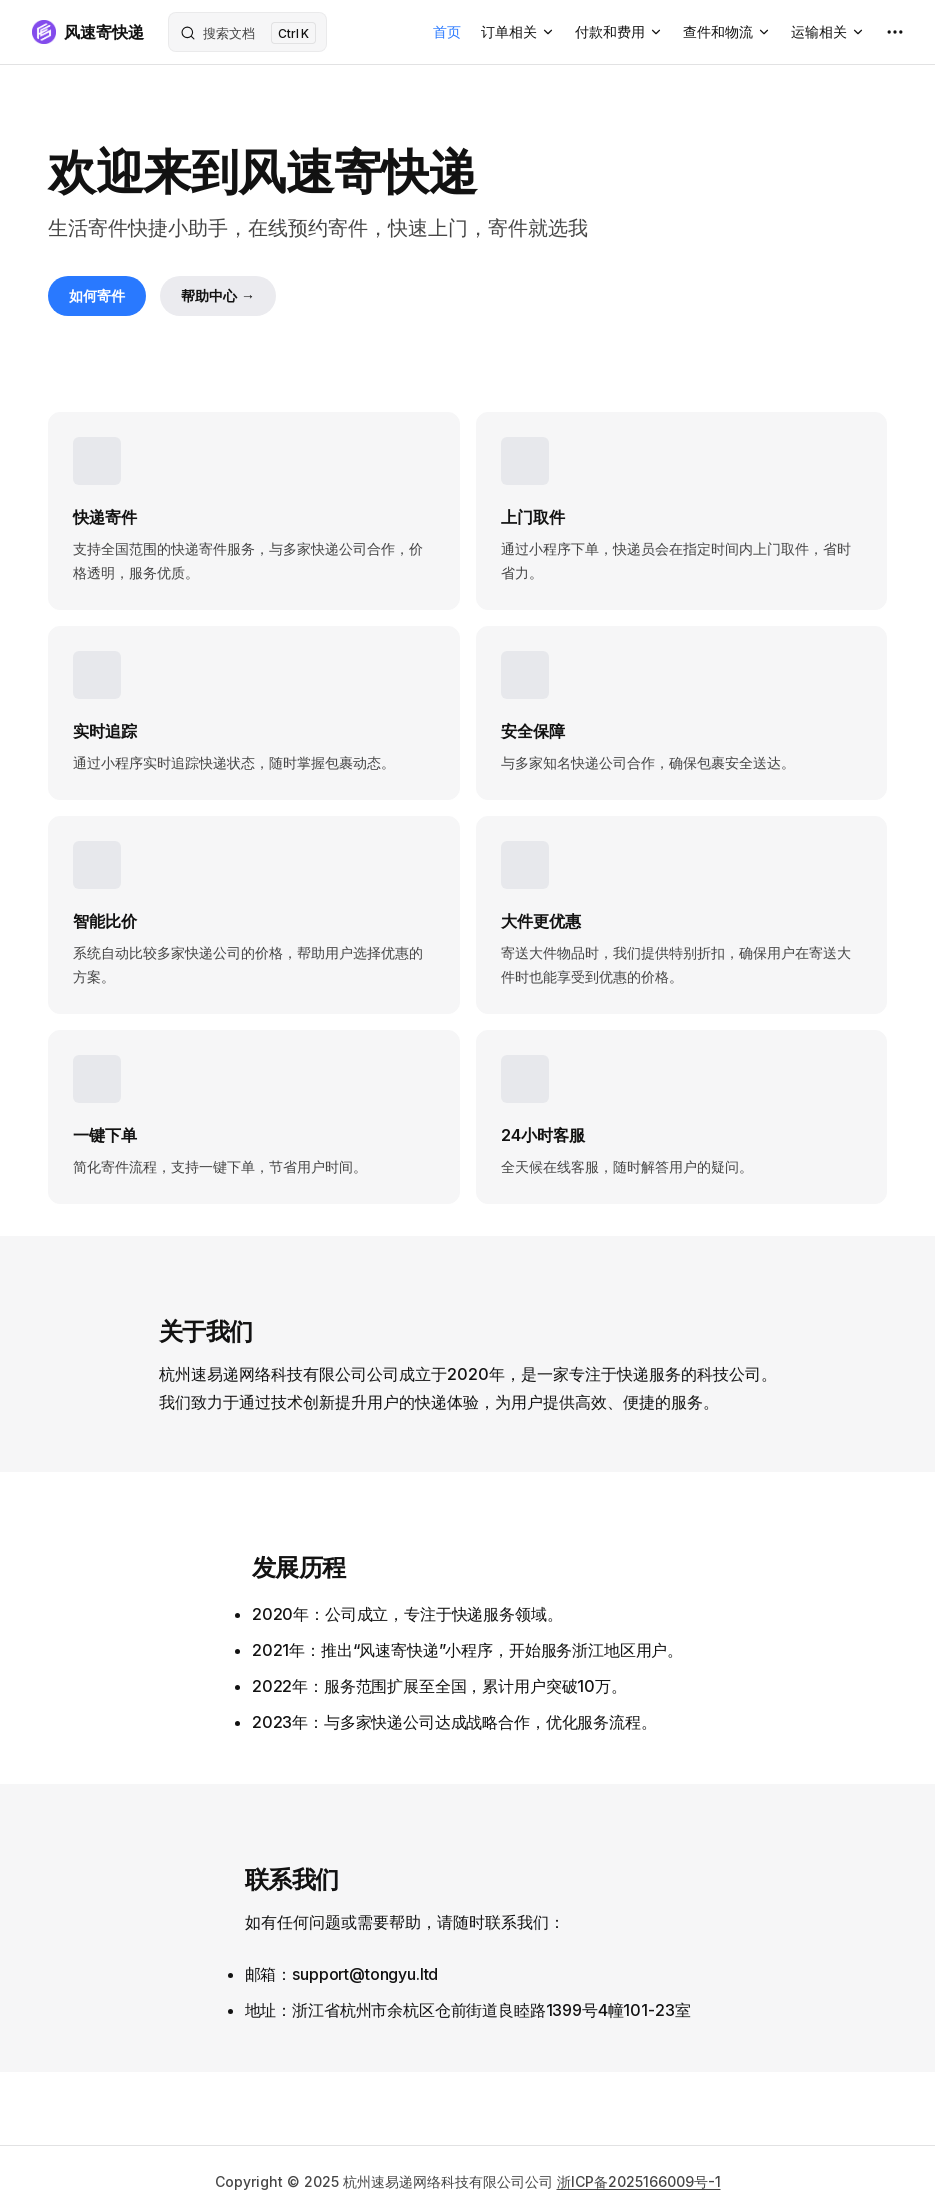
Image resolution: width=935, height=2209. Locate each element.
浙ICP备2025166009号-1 (639, 2181)
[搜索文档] (247, 32)
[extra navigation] (895, 32)
